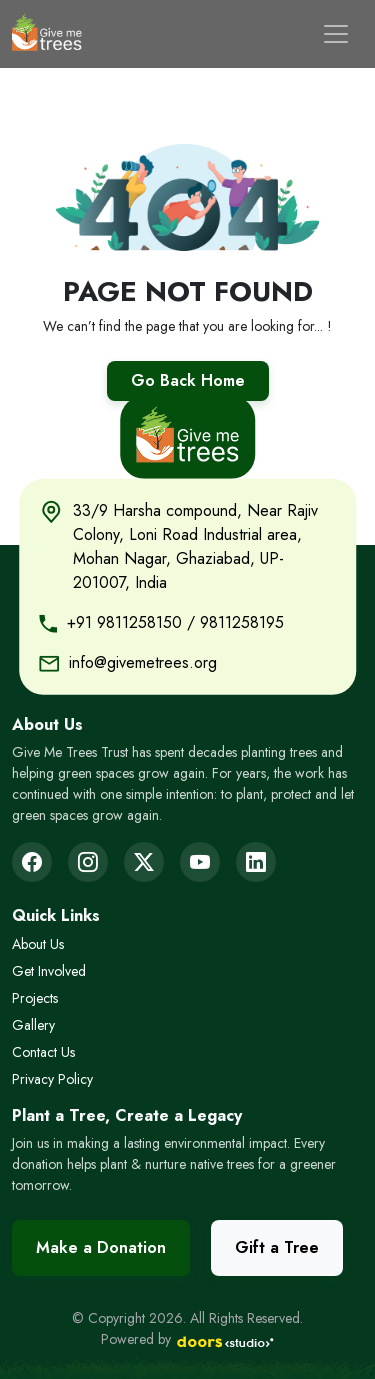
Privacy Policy (52, 1079)
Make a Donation (101, 1247)
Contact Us (43, 1052)
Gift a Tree (277, 1247)
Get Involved (49, 971)
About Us (38, 944)
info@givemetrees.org (143, 661)
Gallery (33, 1025)
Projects (35, 998)
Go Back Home (188, 380)
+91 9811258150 (124, 621)
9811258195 (242, 621)
